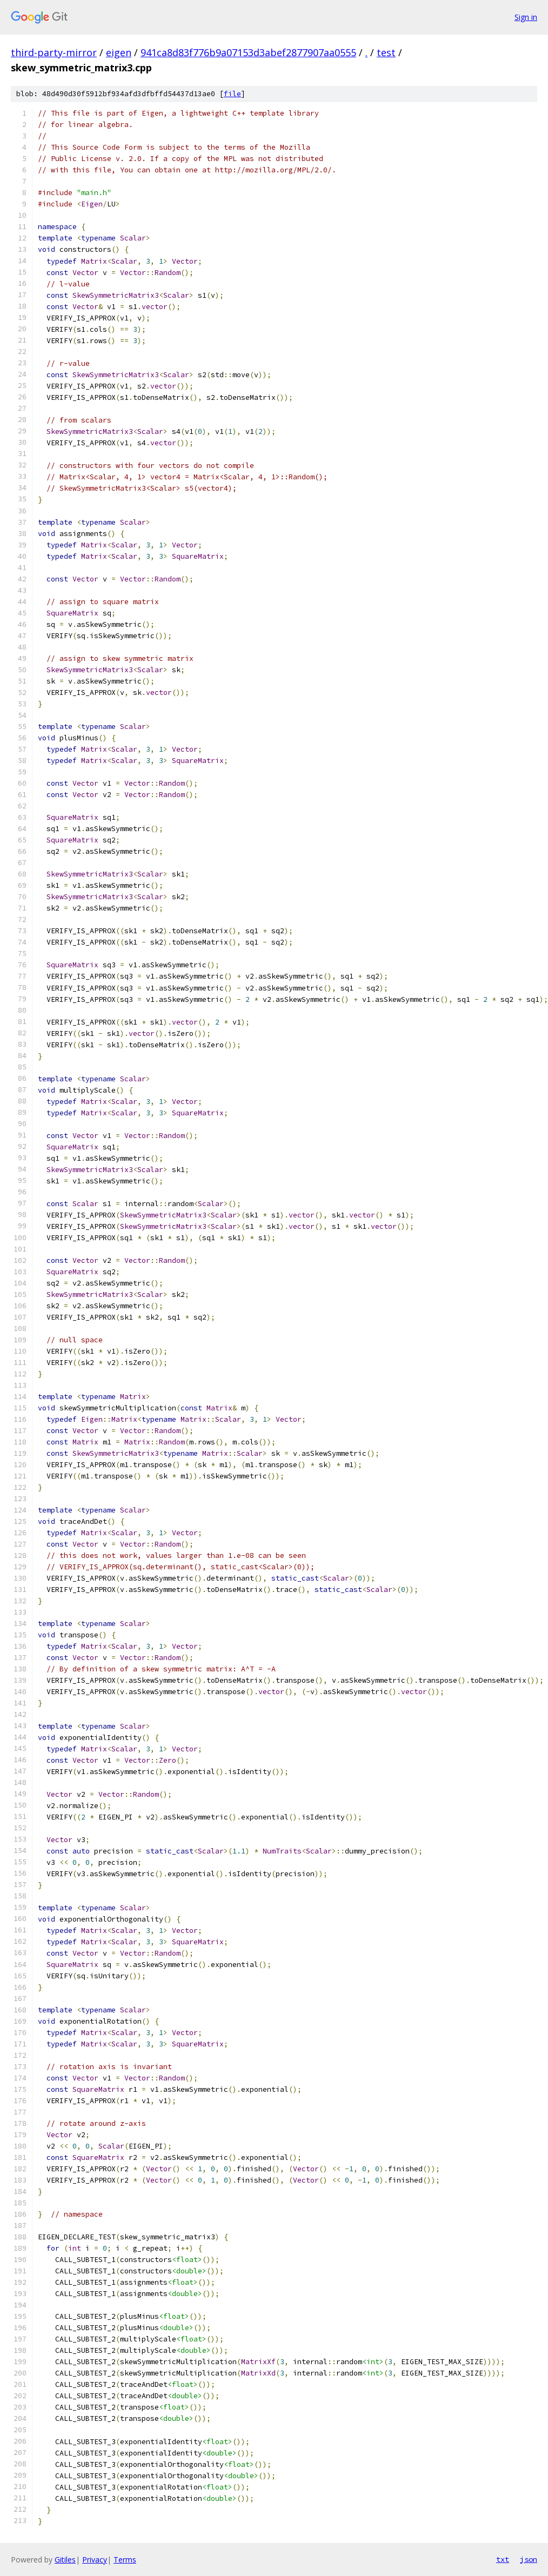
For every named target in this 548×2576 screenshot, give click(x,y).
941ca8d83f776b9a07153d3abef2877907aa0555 (248, 52)
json (528, 2559)
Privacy (94, 2559)
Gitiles (65, 2559)
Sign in (525, 17)
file (232, 93)
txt (502, 2559)
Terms (124, 2559)
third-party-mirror (54, 52)
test (386, 52)
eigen (118, 52)
